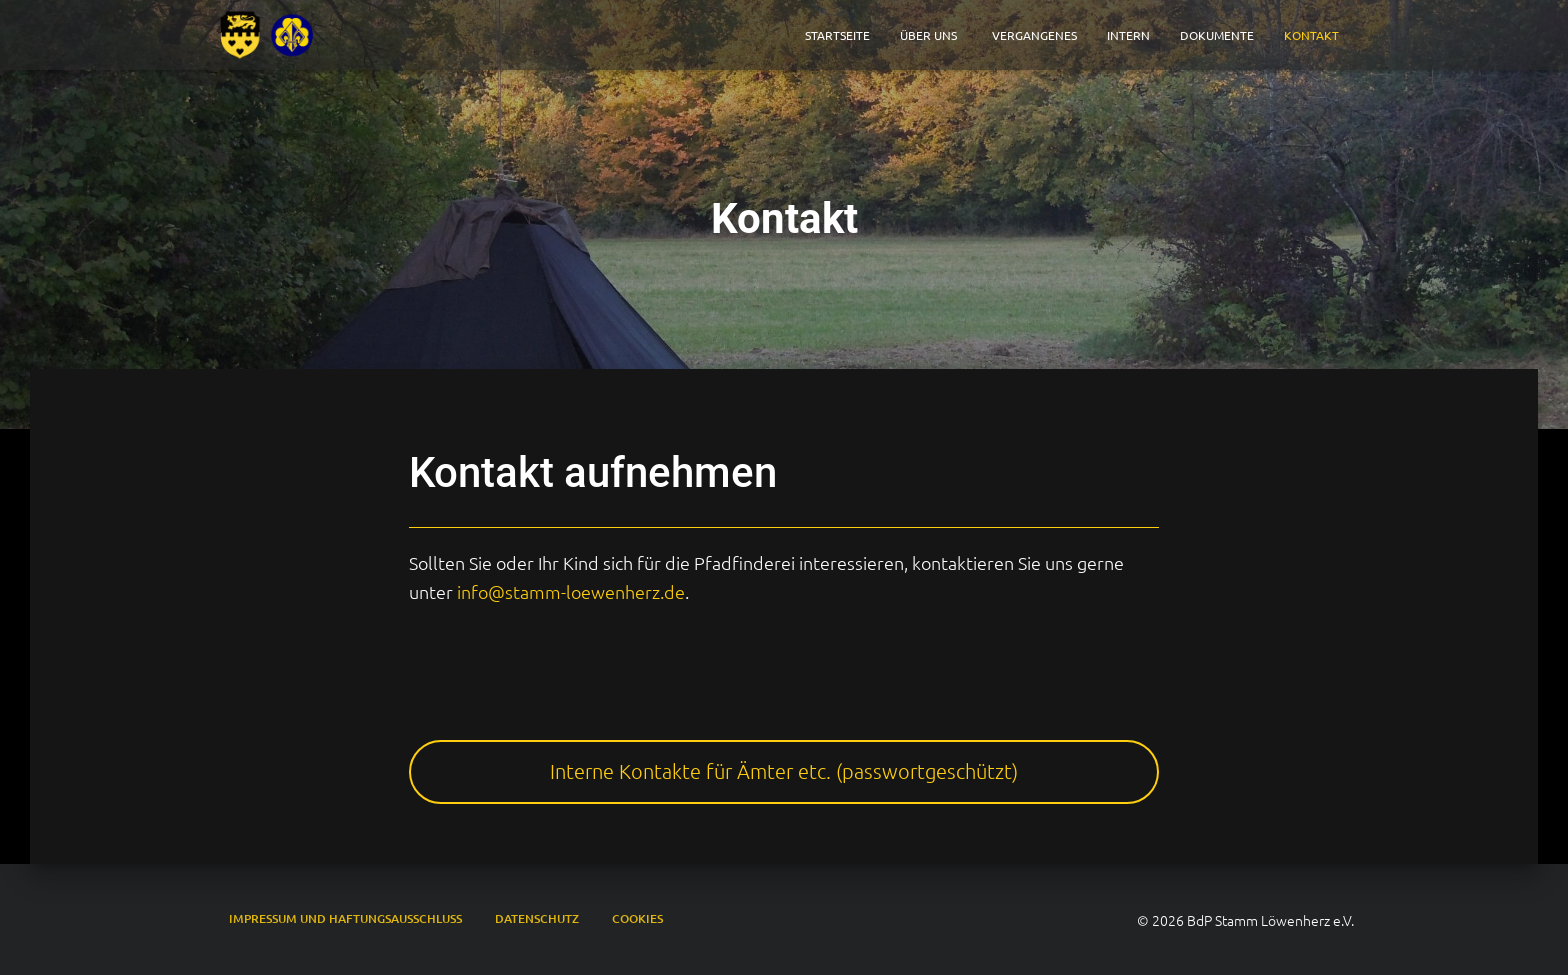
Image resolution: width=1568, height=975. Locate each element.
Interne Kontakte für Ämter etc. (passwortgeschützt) (784, 771)
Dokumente (1217, 35)
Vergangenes (1034, 35)
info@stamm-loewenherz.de (571, 591)
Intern (1128, 35)
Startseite (837, 35)
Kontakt (1311, 35)
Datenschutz (537, 918)
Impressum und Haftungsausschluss (345, 918)
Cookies (637, 918)
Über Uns (931, 35)
